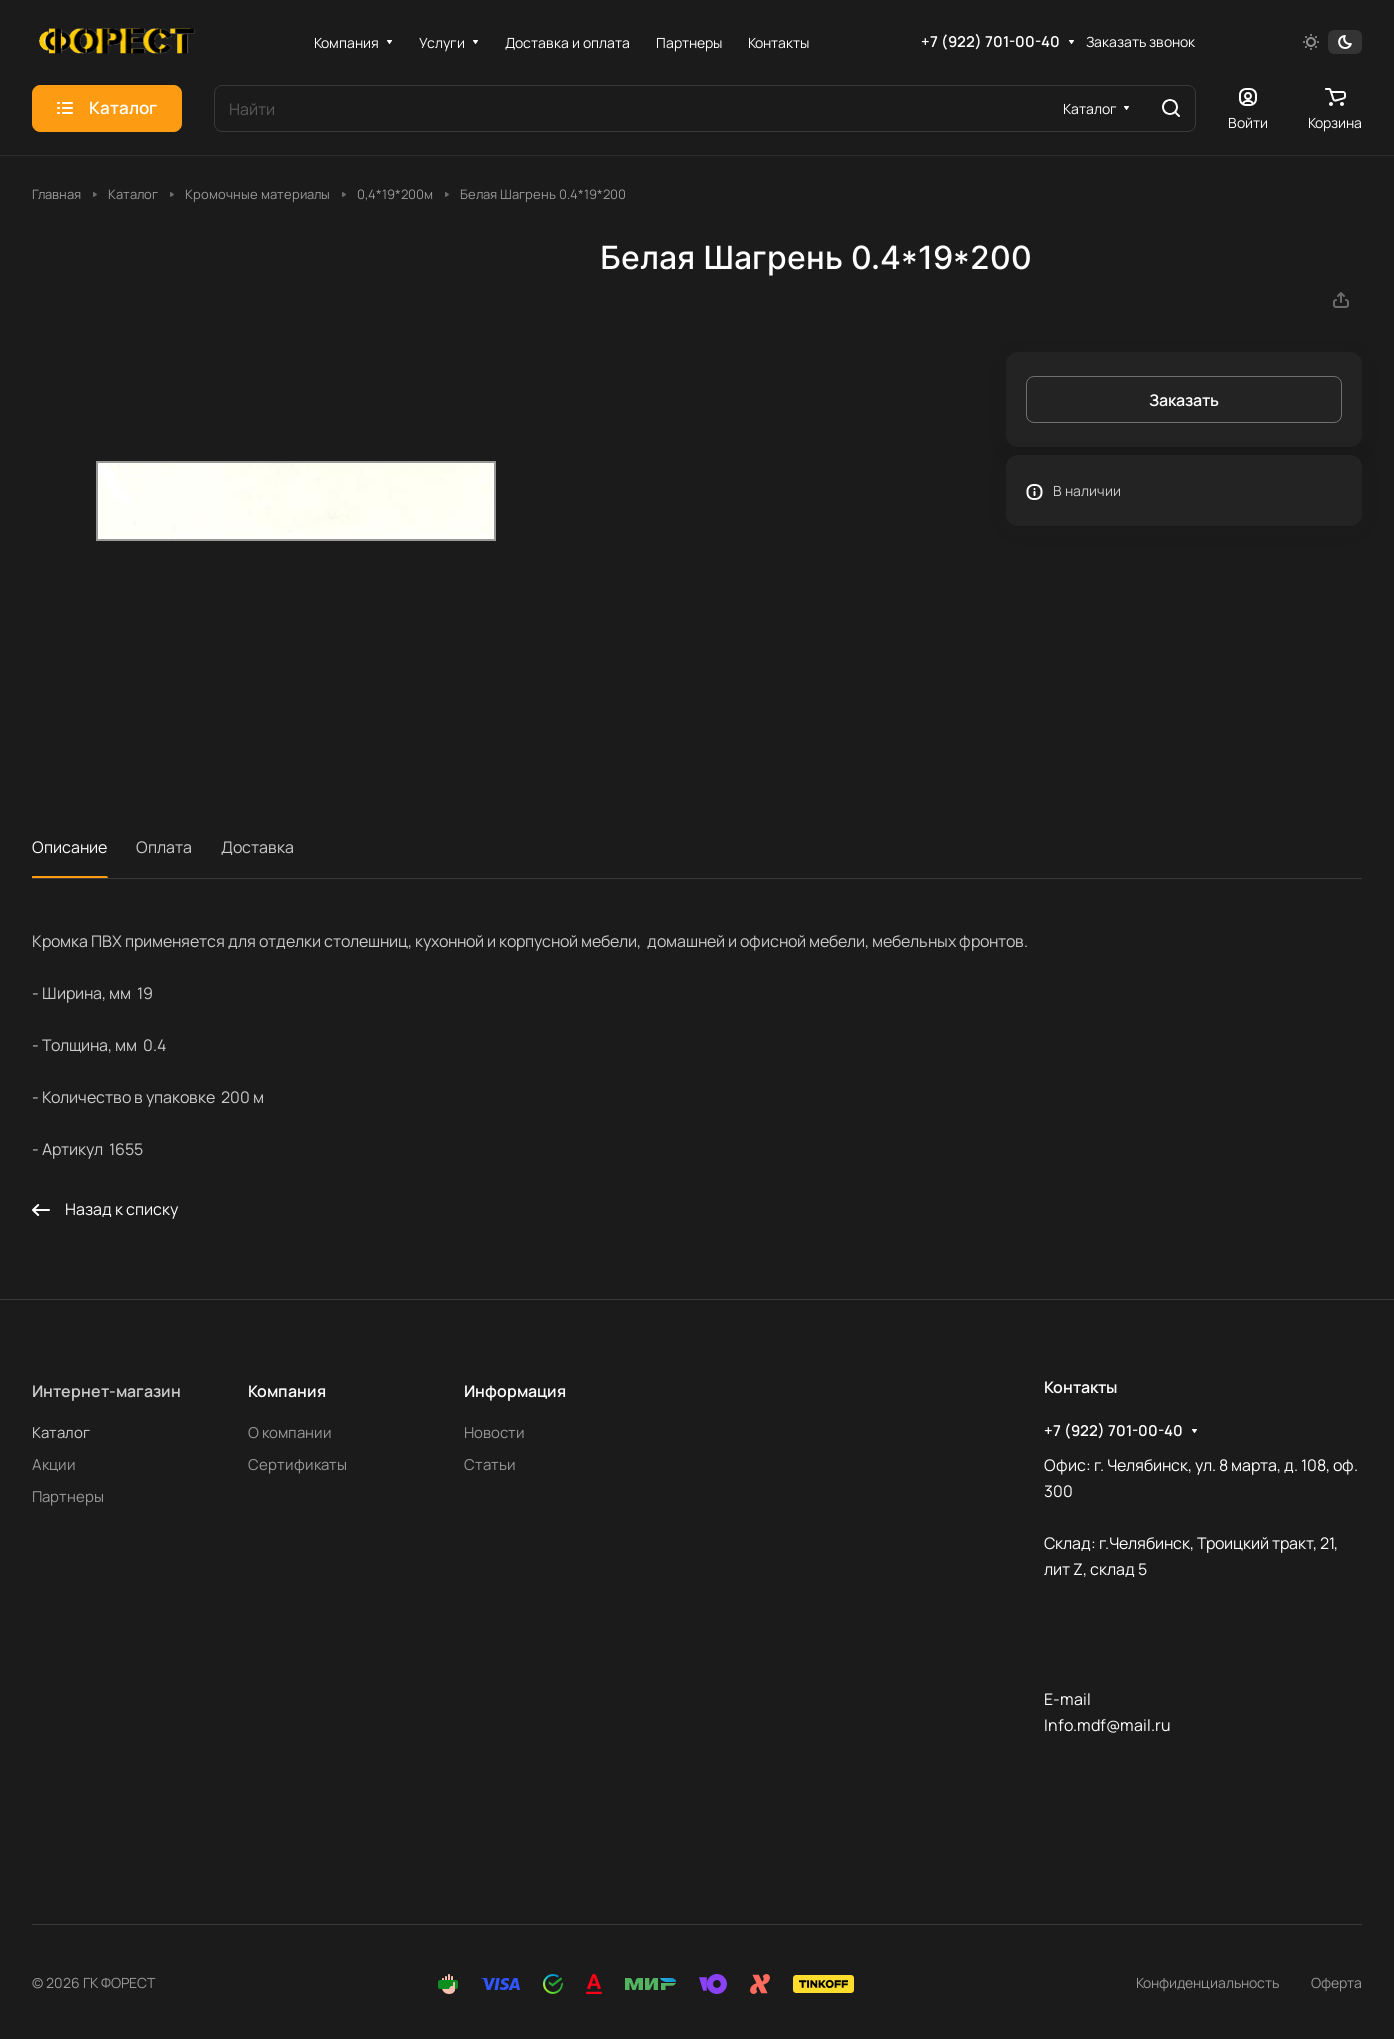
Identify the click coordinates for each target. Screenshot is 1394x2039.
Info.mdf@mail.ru (1107, 1725)
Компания (287, 1391)
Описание (69, 847)
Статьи (490, 1464)
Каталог (61, 1432)
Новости (494, 1432)
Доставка (257, 847)
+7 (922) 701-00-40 (990, 42)
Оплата (164, 847)
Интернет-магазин (106, 1391)
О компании (290, 1432)
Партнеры (68, 1496)
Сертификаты (297, 1464)
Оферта (1336, 1982)
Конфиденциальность (1207, 1982)
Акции (54, 1464)
